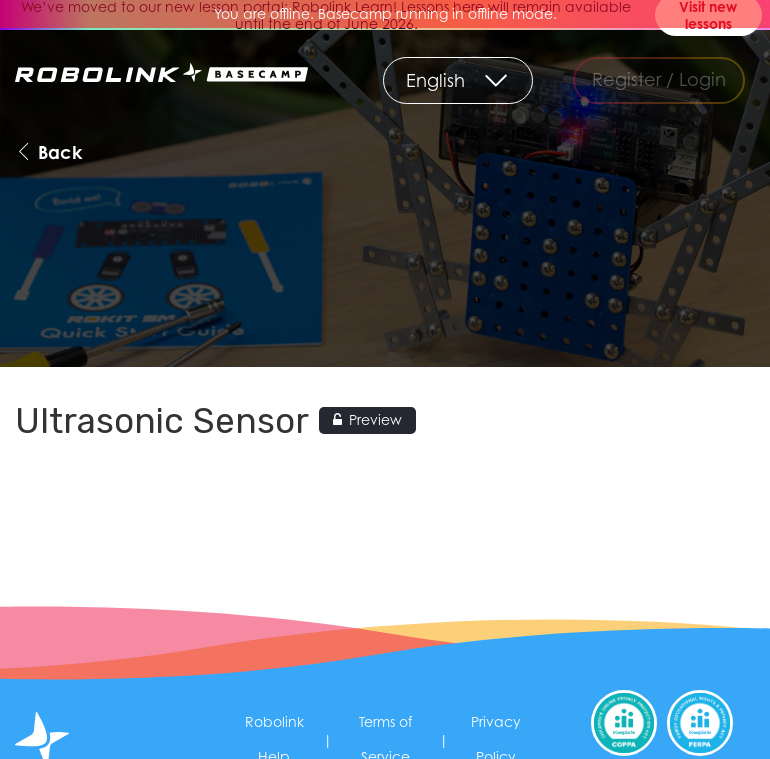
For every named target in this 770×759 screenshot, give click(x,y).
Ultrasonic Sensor (162, 421)
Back (48, 151)
